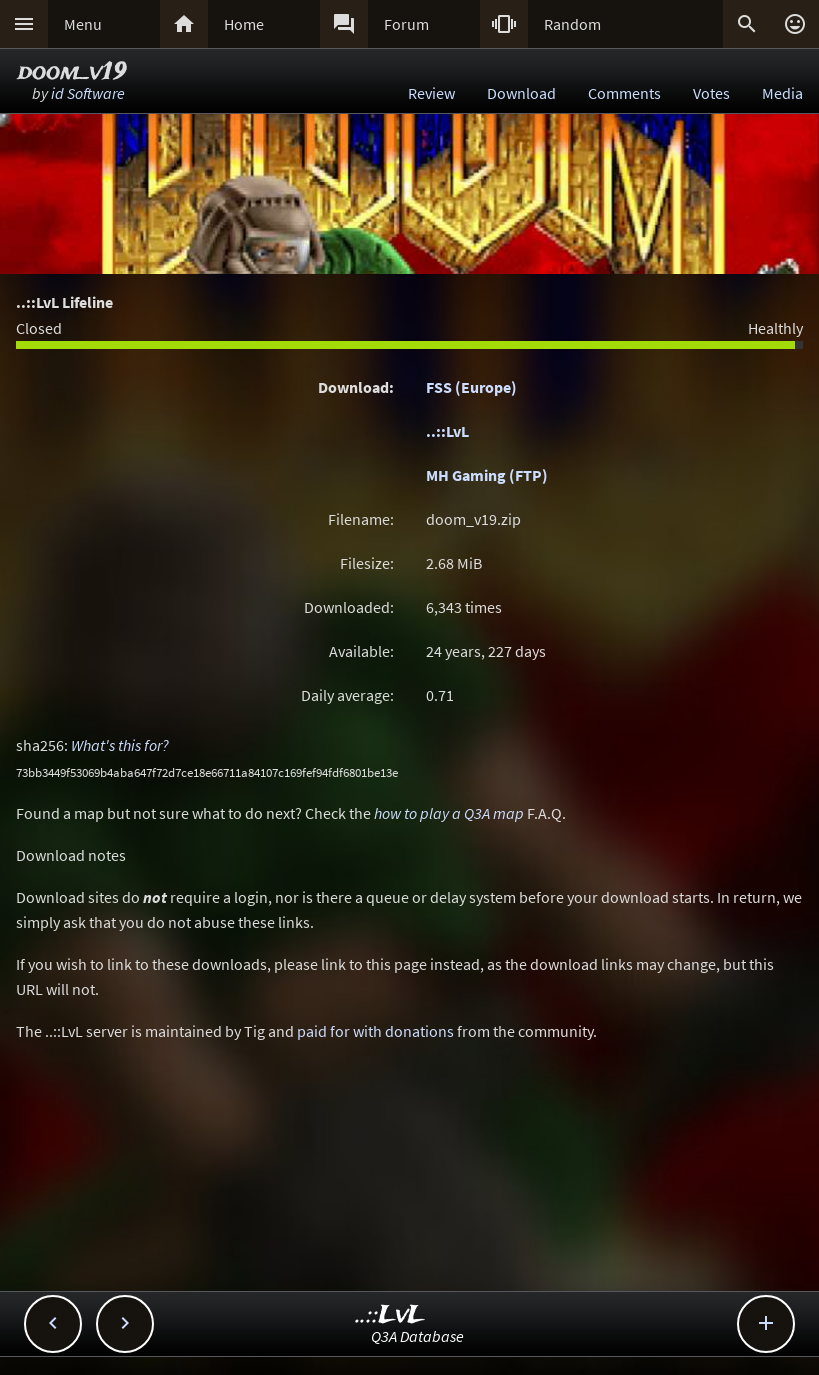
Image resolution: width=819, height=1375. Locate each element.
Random (572, 24)
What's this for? (120, 745)
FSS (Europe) (471, 387)
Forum (406, 24)
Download (521, 93)
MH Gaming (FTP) (487, 475)
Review (431, 93)
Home (244, 24)
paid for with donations (375, 1031)
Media (782, 93)
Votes (711, 93)
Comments (624, 93)
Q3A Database (417, 1336)
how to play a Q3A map (449, 813)
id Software (88, 93)
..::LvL (447, 431)
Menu (83, 24)
